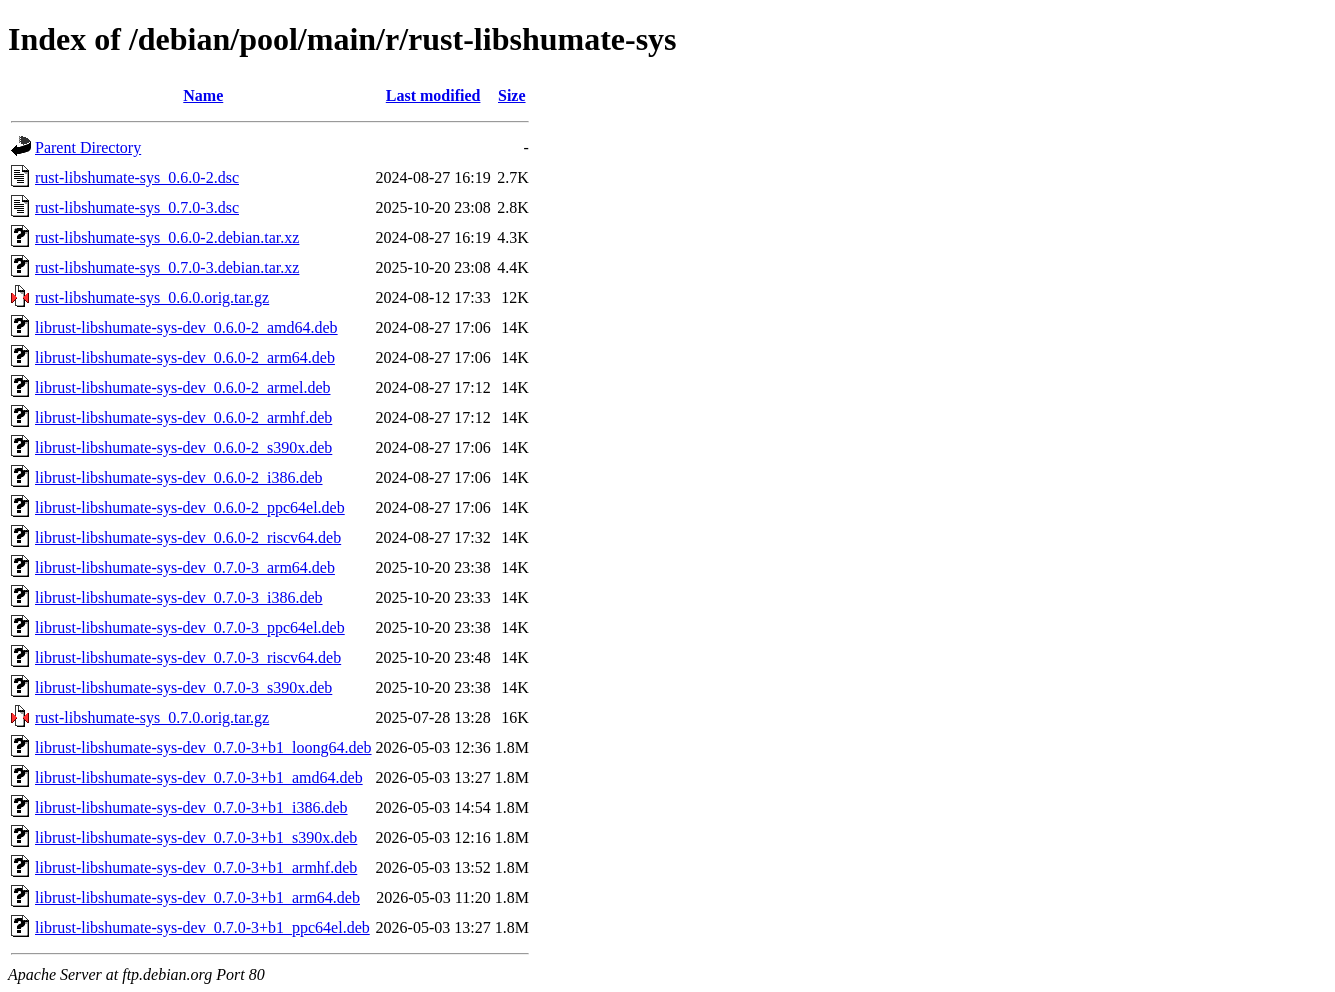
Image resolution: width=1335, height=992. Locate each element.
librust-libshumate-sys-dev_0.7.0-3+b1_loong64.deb (203, 747)
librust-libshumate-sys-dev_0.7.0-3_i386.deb (179, 597)
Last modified (433, 95)
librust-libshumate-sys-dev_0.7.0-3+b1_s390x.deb (196, 837)
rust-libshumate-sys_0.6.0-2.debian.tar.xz (167, 237)
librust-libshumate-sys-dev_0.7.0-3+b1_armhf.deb (196, 867)
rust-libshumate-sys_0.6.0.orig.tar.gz (152, 297)
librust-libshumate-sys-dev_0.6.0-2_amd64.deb (186, 327)
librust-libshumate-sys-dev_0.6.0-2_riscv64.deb (188, 537)
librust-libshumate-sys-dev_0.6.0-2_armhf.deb (183, 417)
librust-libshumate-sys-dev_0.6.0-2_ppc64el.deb (190, 507)
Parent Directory (88, 147)
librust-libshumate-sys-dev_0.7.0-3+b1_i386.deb (191, 807)
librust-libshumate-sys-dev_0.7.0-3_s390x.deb (183, 687)
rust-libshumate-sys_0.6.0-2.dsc (137, 177)
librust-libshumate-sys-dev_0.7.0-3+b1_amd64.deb (199, 777)
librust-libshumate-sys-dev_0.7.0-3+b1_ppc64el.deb (202, 927)
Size (512, 95)
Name (203, 95)
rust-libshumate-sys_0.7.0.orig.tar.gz (152, 717)
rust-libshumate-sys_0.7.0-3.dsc (137, 207)
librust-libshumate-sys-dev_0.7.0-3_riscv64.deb (188, 657)
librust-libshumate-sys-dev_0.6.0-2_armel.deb (183, 387)
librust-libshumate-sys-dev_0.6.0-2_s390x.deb (183, 447)
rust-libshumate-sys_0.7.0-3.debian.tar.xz (167, 267)
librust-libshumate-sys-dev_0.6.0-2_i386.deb (179, 477)
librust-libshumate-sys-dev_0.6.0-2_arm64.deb (185, 357)
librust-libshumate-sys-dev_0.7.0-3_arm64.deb (185, 567)
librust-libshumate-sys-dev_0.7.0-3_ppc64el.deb (190, 627)
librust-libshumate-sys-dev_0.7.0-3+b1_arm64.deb (197, 897)
